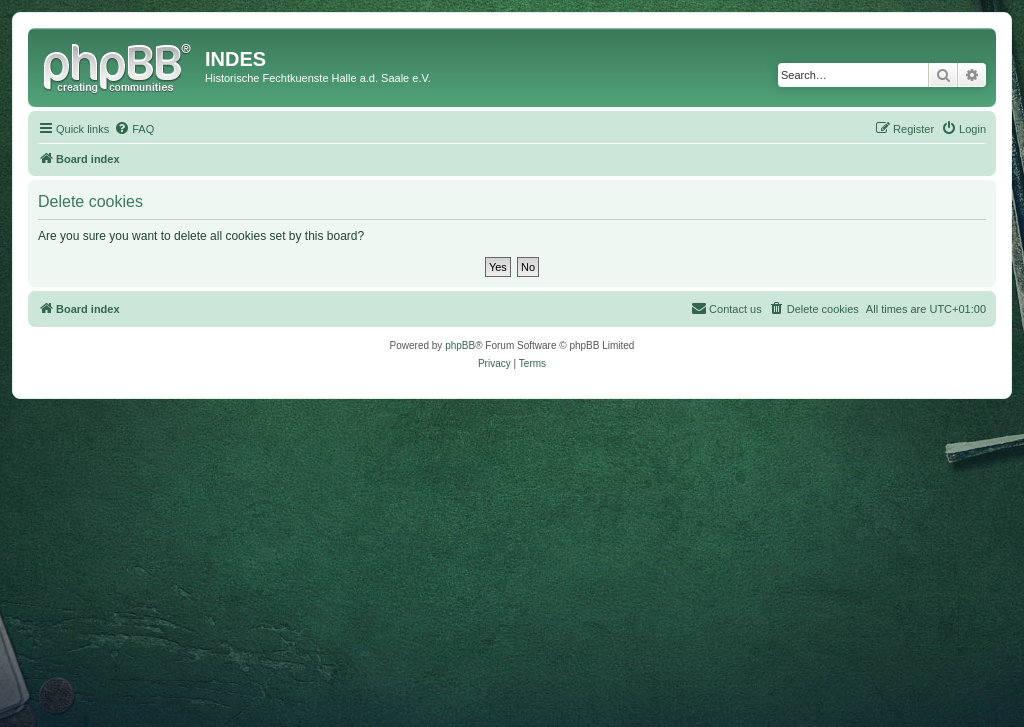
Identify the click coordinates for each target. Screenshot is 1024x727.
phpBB (460, 345)
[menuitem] (134, 129)
